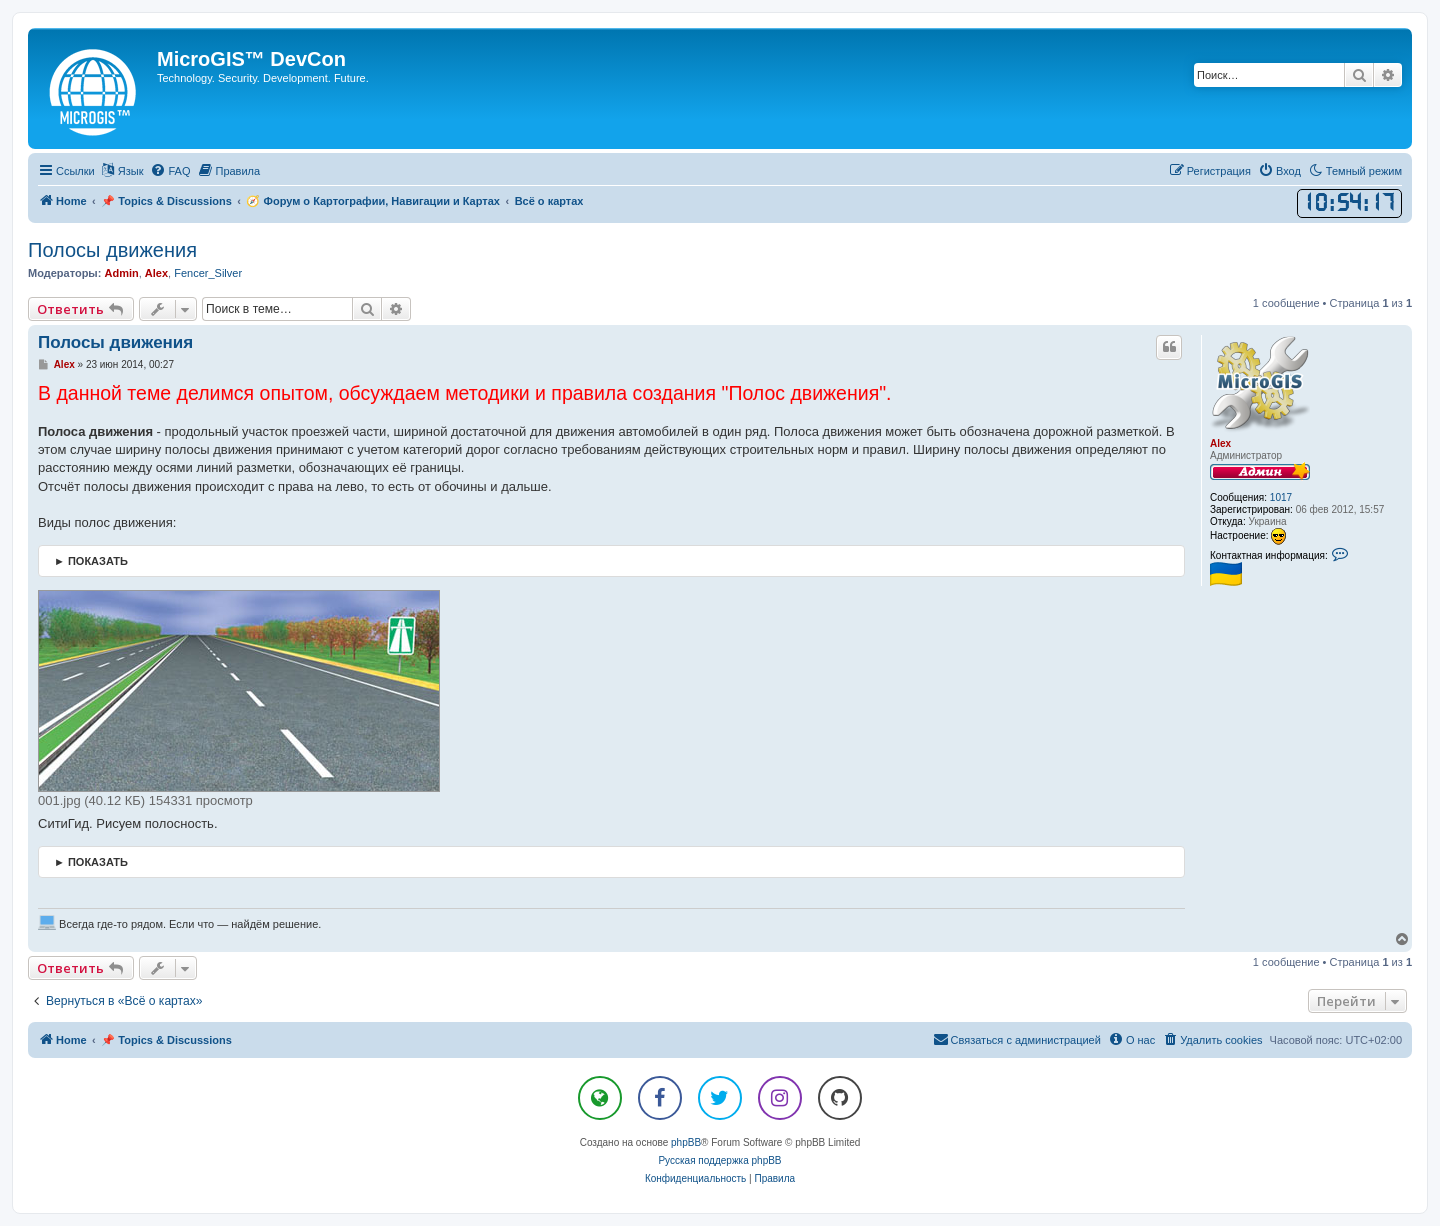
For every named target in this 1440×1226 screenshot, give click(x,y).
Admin (121, 273)
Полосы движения (112, 250)
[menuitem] (170, 171)
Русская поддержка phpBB (719, 1160)
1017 (1281, 497)
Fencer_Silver (208, 273)
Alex (156, 273)
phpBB (686, 1142)
